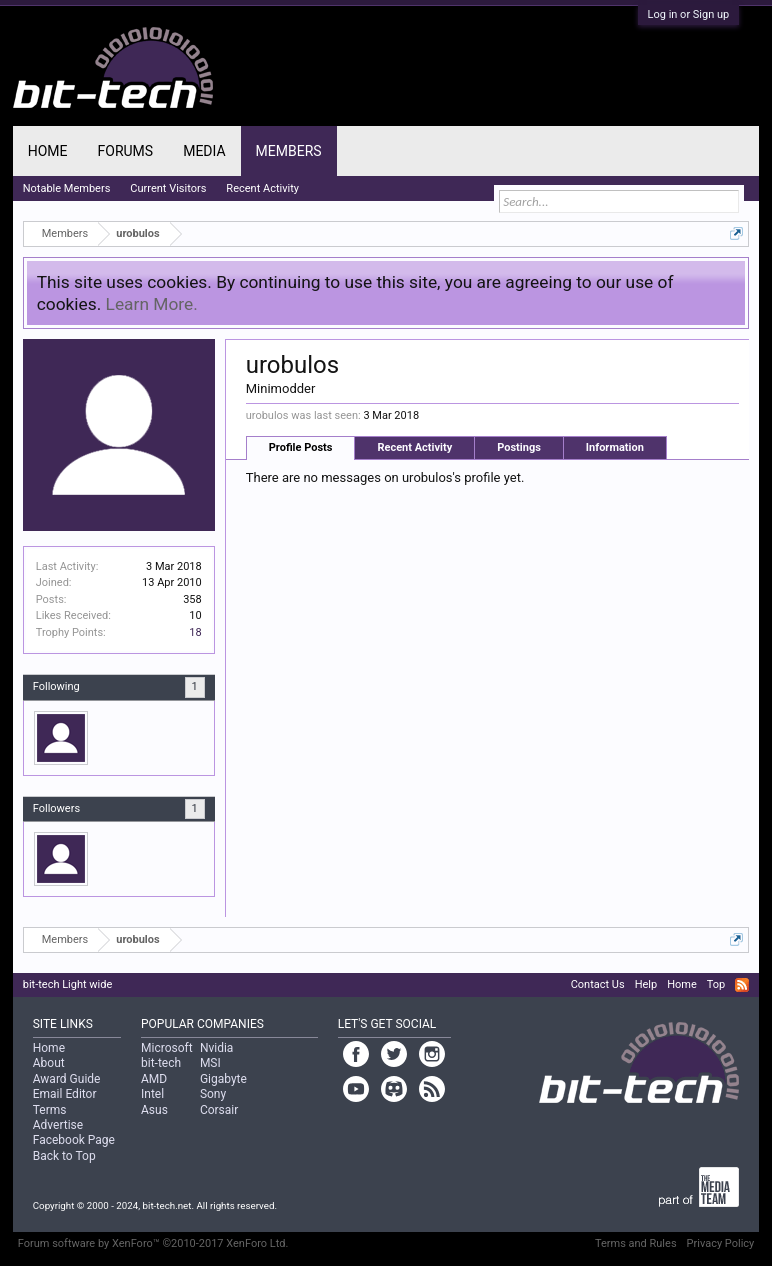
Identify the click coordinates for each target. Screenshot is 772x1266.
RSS (742, 985)
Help (646, 984)
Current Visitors (168, 188)
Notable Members (67, 188)
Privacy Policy (721, 1243)
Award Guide (67, 1079)
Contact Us (598, 984)
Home (48, 151)
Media (204, 151)
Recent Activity (414, 447)
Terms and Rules (636, 1243)
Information (615, 447)
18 (195, 632)
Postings (519, 447)
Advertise (58, 1125)
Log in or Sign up (689, 14)
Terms (50, 1110)
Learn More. (152, 304)
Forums (126, 151)
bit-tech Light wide (68, 984)
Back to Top (64, 1156)
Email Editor (65, 1094)
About (49, 1063)
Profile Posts (301, 447)
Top (716, 984)
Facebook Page (74, 1140)
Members (289, 151)
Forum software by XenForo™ (153, 1243)
